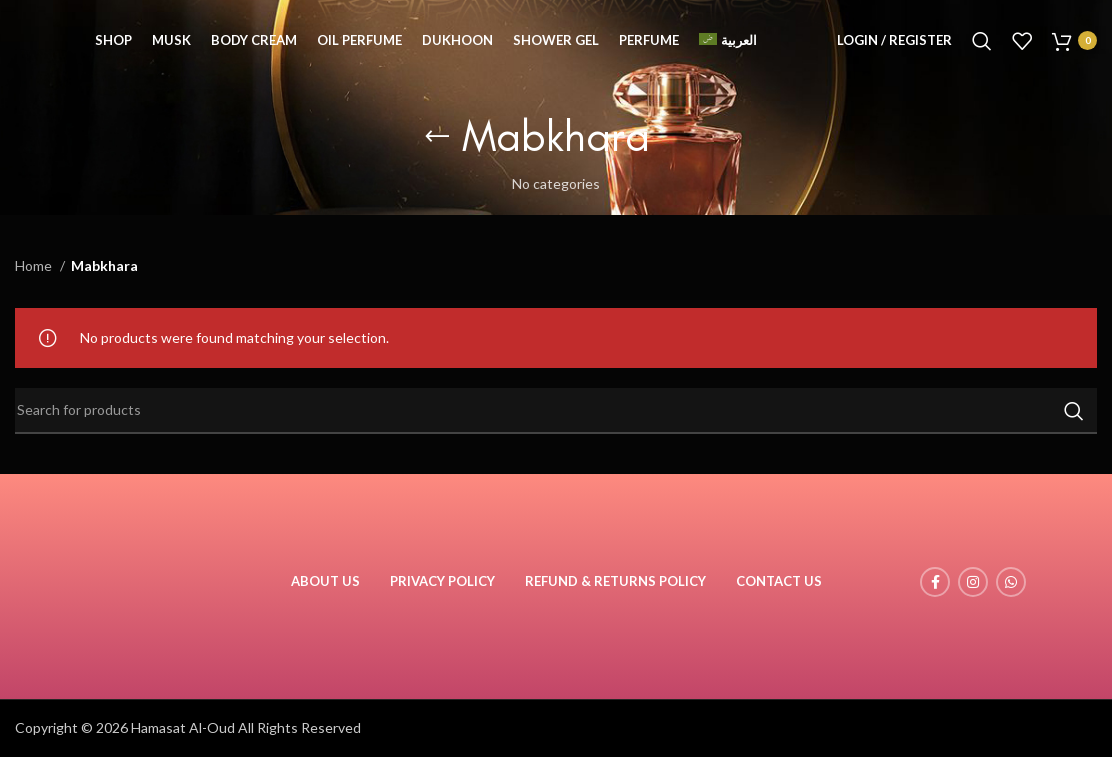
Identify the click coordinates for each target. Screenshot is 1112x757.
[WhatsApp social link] (1011, 582)
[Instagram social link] (973, 582)
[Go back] (437, 137)
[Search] (982, 45)
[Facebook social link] (935, 582)
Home (35, 265)
